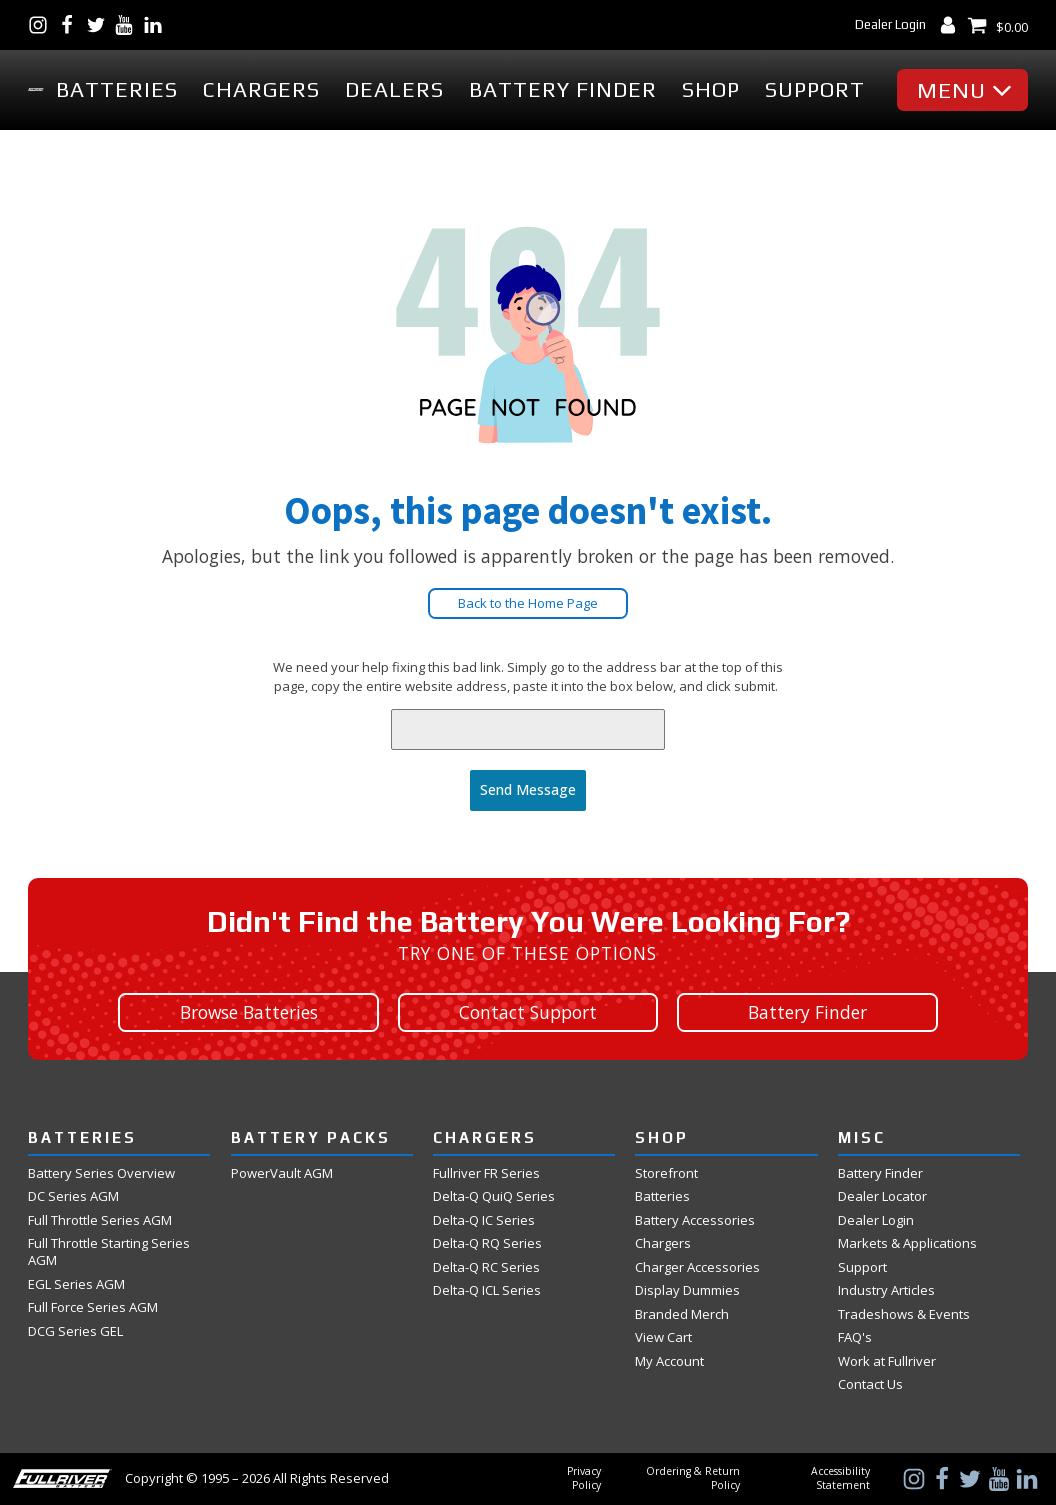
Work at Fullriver (887, 1361)
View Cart (663, 1337)
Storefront (666, 1173)
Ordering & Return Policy (693, 1478)
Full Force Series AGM (93, 1307)
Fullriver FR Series (486, 1173)
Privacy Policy (584, 1478)
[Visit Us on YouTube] (128, 25)
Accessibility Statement (840, 1478)
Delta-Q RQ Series (487, 1243)
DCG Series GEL (75, 1331)
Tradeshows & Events (904, 1314)
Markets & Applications (907, 1243)
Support (815, 89)
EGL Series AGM (76, 1284)
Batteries (117, 89)
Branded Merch (682, 1314)
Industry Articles (886, 1290)
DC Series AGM (73, 1196)
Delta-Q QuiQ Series (494, 1196)
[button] (967, 90)
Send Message (528, 789)
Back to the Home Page (528, 603)
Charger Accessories (697, 1267)
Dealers (394, 89)
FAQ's (855, 1337)
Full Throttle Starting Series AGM (109, 1252)
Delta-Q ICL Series (487, 1290)
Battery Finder (563, 89)
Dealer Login (890, 24)
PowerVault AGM (282, 1173)
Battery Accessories (695, 1220)
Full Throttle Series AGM (100, 1220)
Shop (711, 89)
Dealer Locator (882, 1196)
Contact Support (528, 1011)
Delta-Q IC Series (484, 1220)
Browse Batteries (249, 1011)
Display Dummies (687, 1290)
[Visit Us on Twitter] (100, 25)
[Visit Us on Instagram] (42, 25)
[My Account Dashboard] (952, 25)
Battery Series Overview (101, 1173)
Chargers (261, 89)
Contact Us (870, 1384)
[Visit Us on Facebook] (71, 25)
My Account (669, 1361)
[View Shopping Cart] (997, 25)
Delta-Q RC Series (486, 1267)
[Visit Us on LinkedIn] (157, 25)
